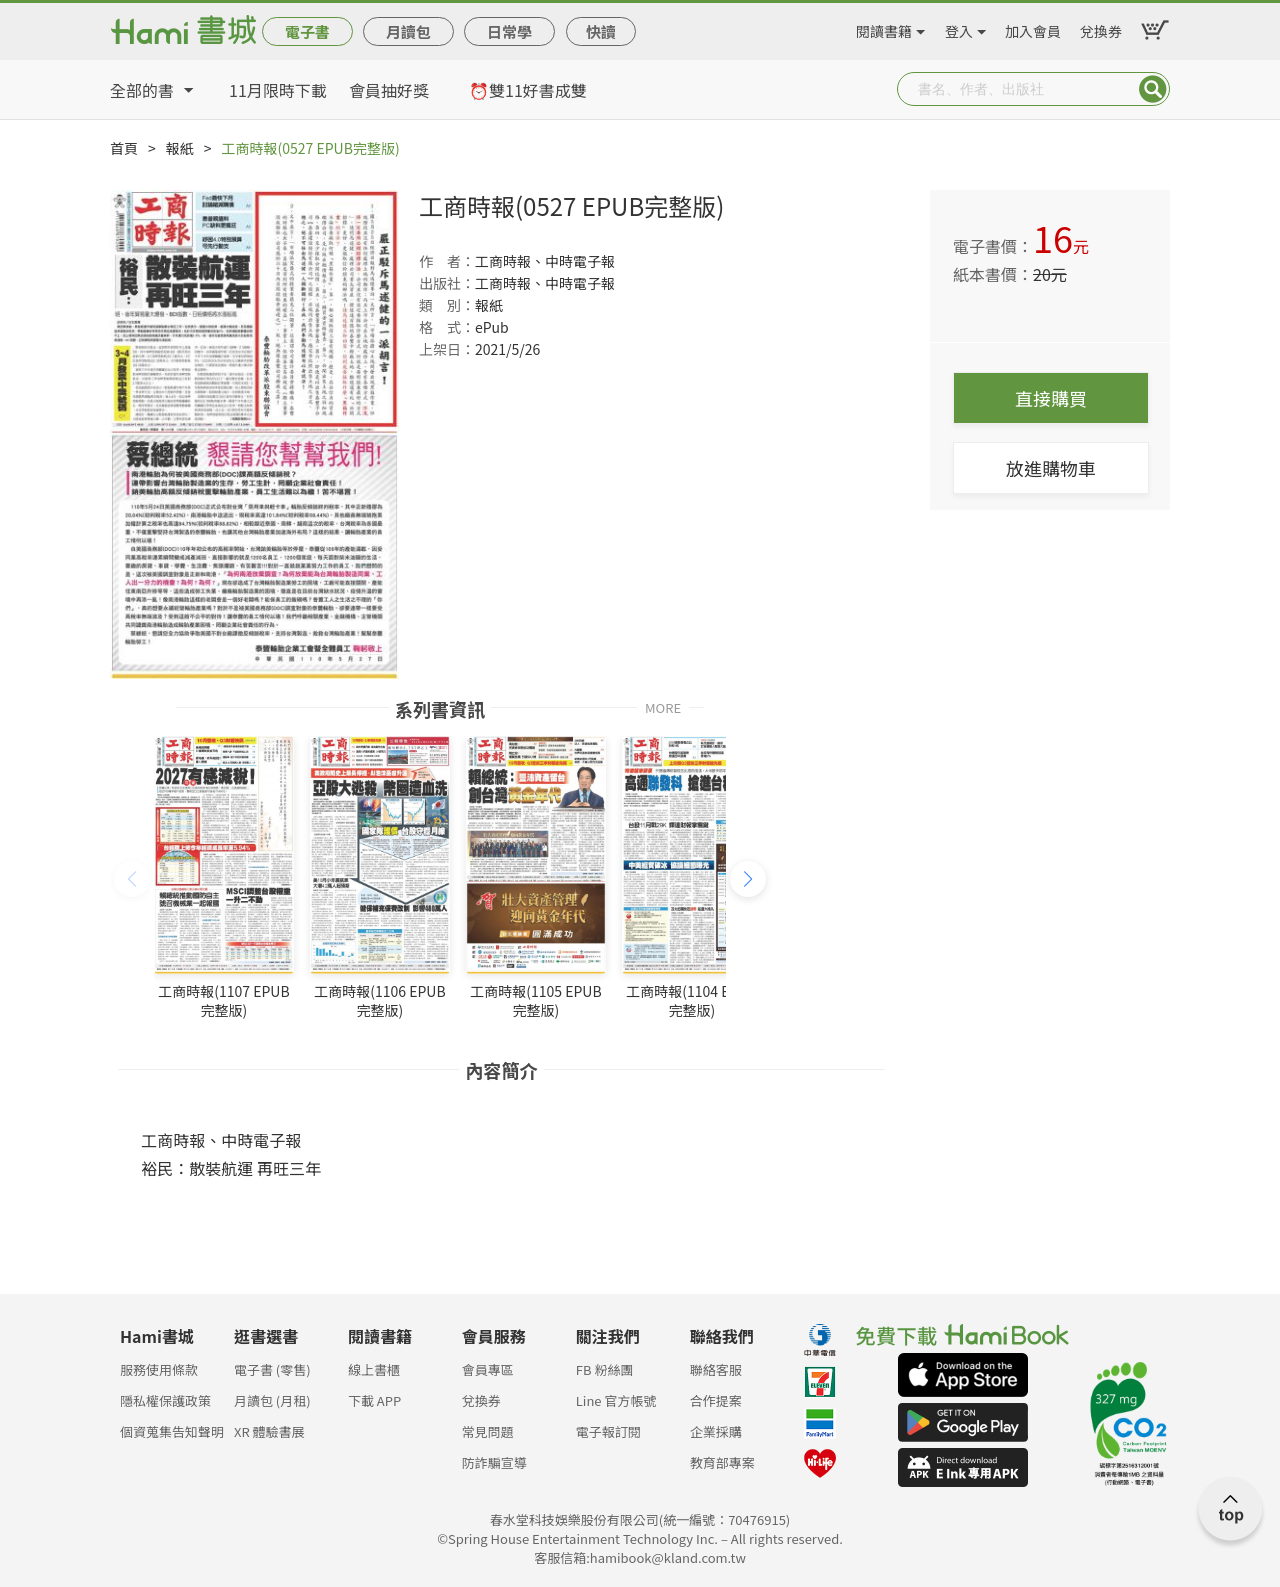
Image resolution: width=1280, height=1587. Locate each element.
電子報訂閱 (608, 1431)
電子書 (307, 31)
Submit (1153, 89)
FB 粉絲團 (605, 1369)
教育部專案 (722, 1462)
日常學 (509, 31)
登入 (959, 28)
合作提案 (716, 1400)
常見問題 (488, 1431)
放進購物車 (1051, 468)
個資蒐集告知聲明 (172, 1431)
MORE (663, 706)
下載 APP (374, 1400)
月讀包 (408, 31)
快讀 (601, 31)
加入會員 (1033, 28)
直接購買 (1051, 398)
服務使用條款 (159, 1369)
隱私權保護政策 (165, 1400)
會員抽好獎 (389, 90)
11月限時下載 (278, 90)
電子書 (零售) (272, 1369)
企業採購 (716, 1431)
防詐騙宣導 (494, 1462)
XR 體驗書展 (269, 1431)
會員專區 (488, 1369)
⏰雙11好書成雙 (528, 90)
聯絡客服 (716, 1369)
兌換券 (1101, 28)
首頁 (124, 148)
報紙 (180, 148)
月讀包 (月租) (272, 1400)
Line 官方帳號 (616, 1400)
